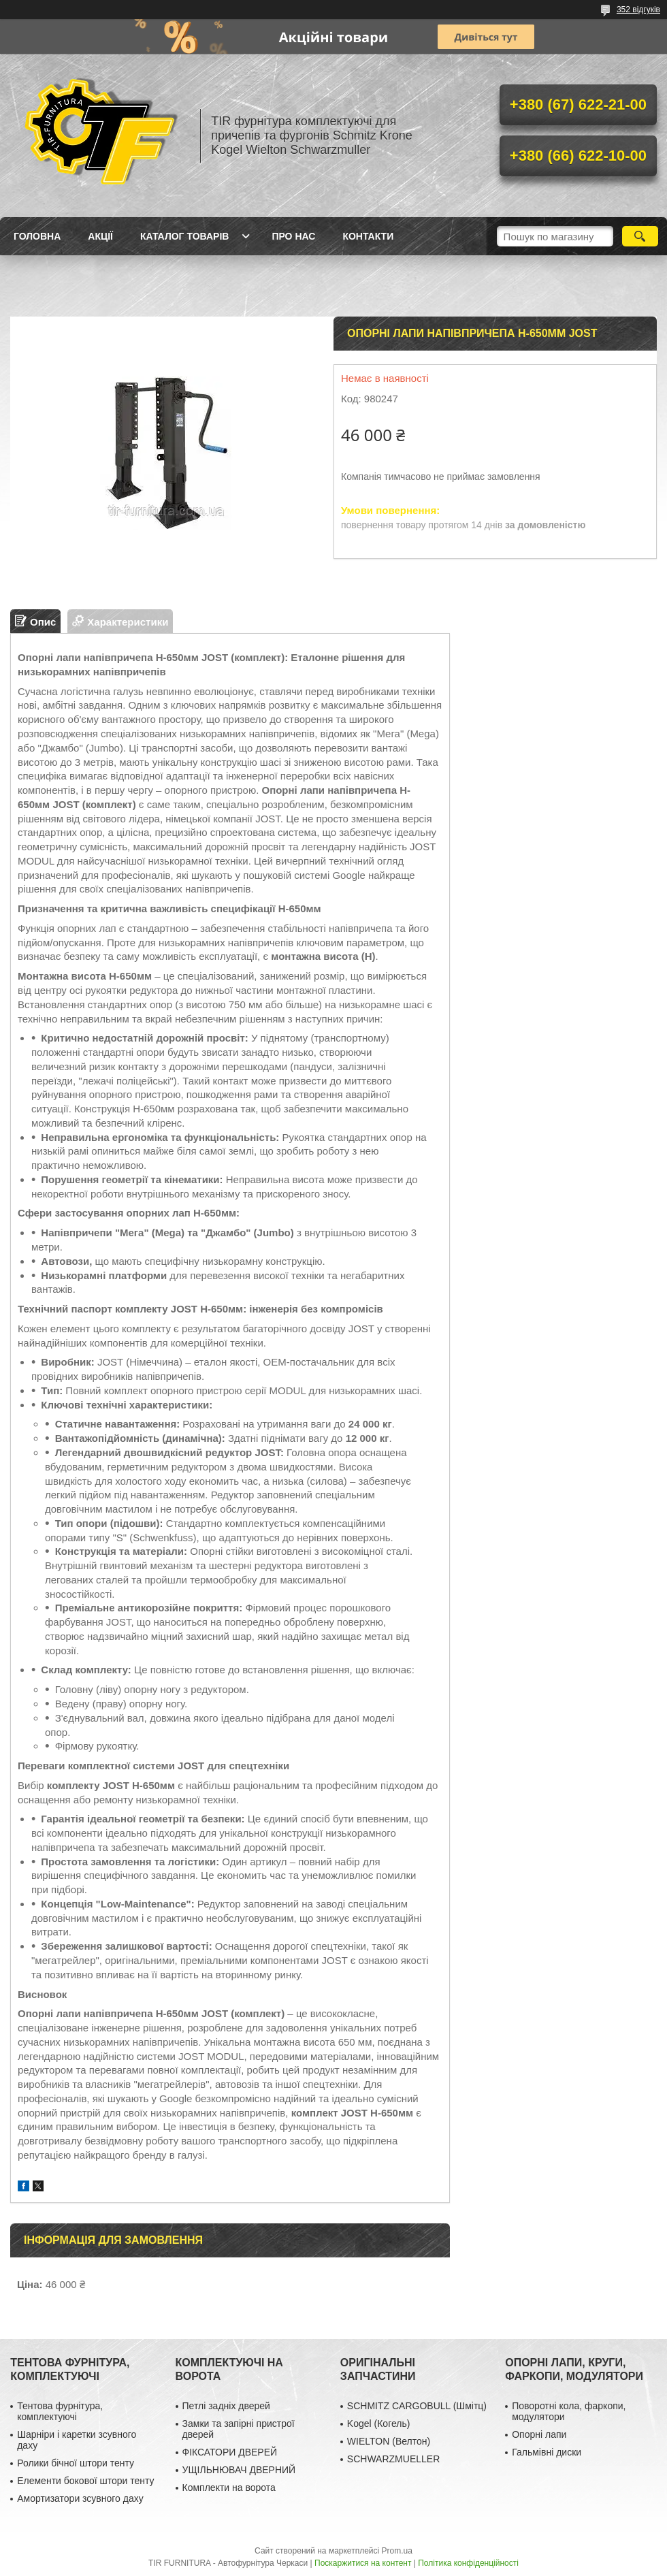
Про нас (293, 236)
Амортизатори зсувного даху (80, 2498)
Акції (100, 236)
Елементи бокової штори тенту (85, 2480)
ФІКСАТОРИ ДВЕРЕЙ (230, 2452)
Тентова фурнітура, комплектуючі (60, 2411)
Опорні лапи (539, 2434)
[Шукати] (640, 236)
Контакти (367, 236)
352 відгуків (638, 9)
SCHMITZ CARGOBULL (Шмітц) (417, 2405)
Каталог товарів (184, 236)
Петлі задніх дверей (226, 2405)
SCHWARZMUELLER (393, 2458)
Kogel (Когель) (378, 2423)
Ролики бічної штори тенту (75, 2463)
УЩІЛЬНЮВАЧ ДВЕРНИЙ (239, 2469)
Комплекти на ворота (229, 2487)
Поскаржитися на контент (362, 2563)
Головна (37, 236)
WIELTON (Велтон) (388, 2441)
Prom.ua (397, 2551)
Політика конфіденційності (468, 2563)
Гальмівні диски (546, 2452)
